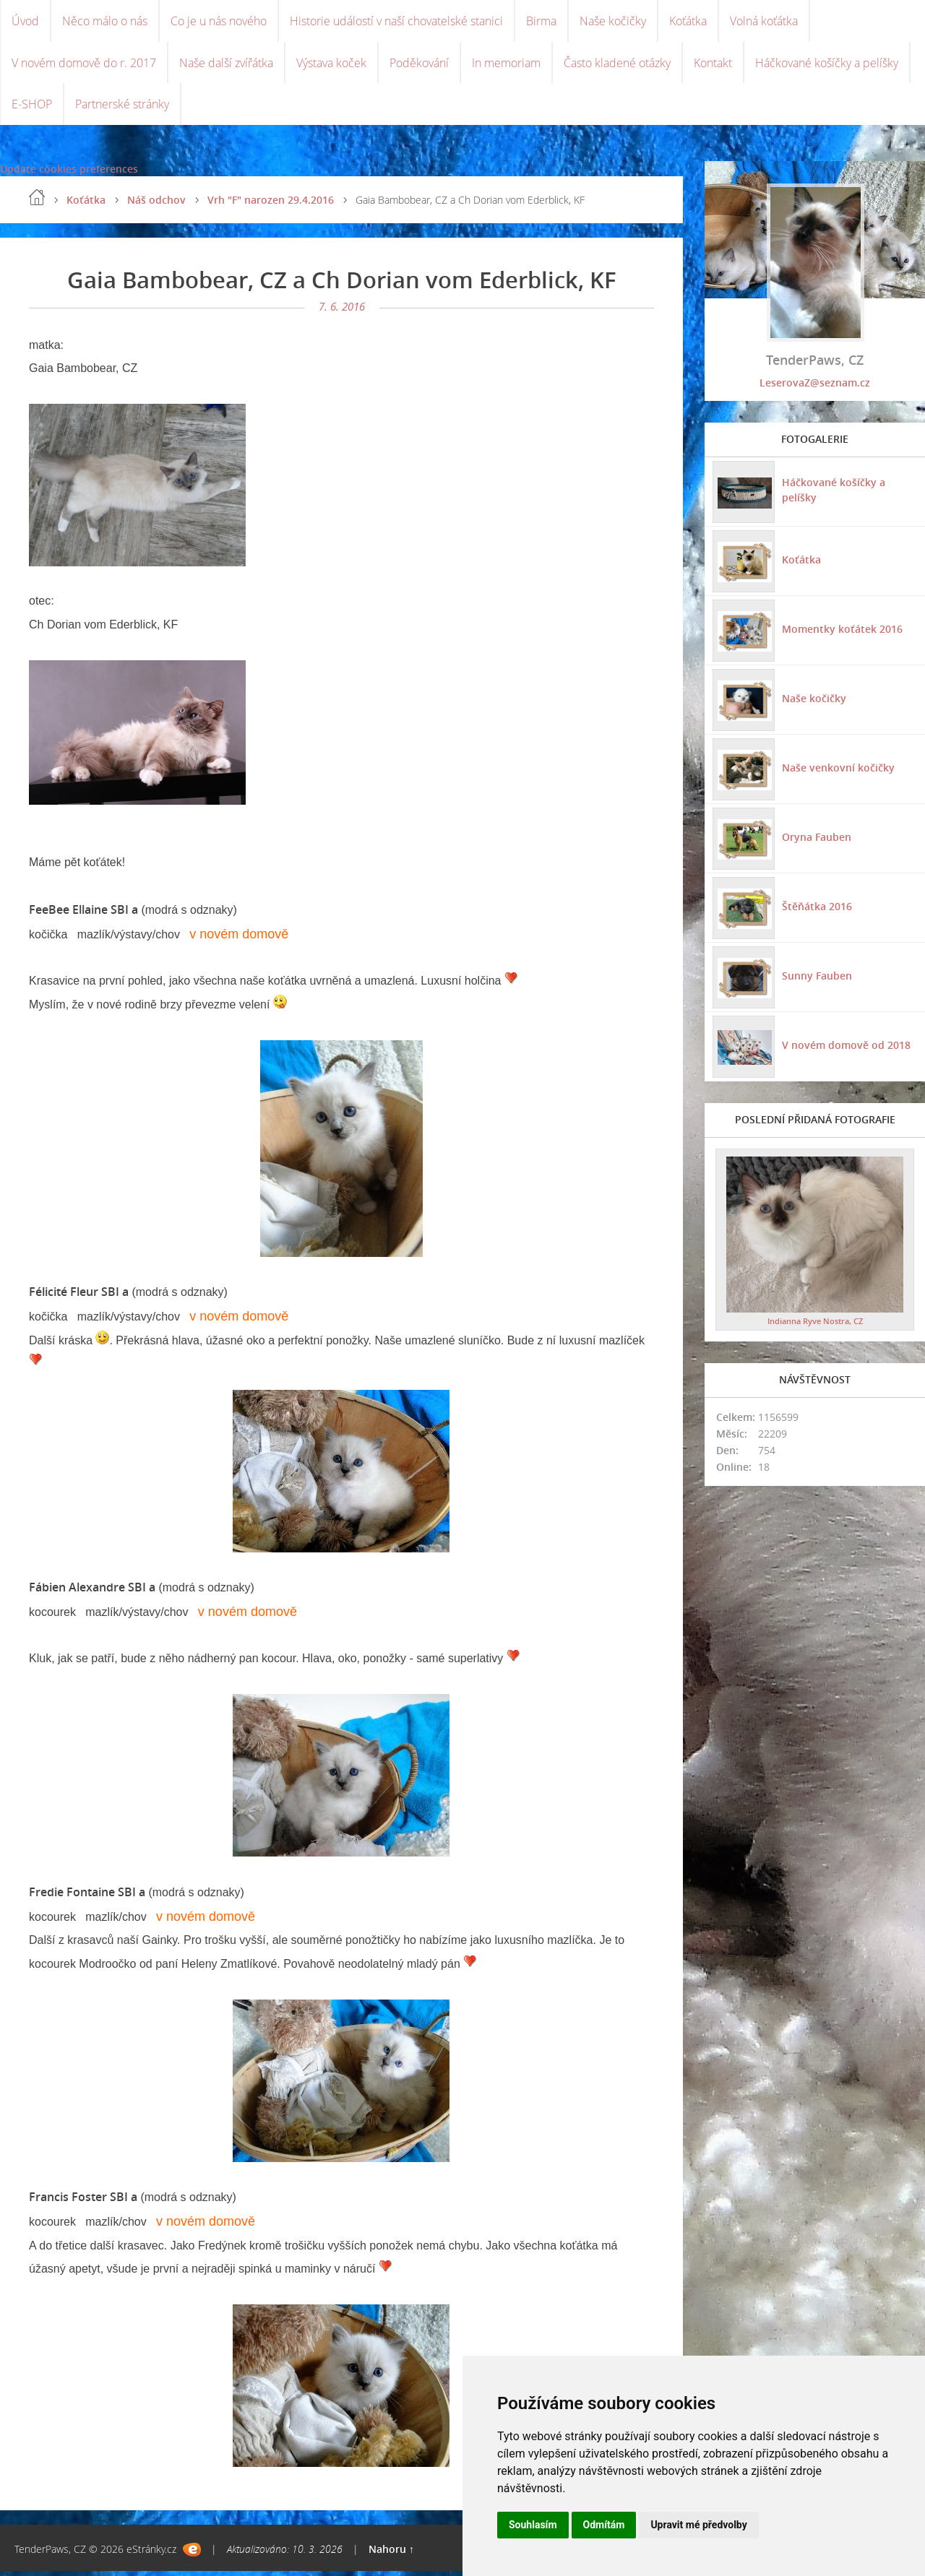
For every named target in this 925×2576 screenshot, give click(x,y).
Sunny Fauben (816, 980)
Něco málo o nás (104, 22)
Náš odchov (156, 205)
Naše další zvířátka (226, 65)
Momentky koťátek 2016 (841, 633)
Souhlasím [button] (533, 2524)
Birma (541, 22)
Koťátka (688, 22)
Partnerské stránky (122, 108)
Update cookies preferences (69, 174)
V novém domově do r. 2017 (84, 65)
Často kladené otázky (617, 65)
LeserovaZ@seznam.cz (815, 387)
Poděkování (419, 65)
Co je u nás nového (219, 22)
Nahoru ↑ (391, 2554)
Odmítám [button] (604, 2524)
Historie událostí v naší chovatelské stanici (396, 22)
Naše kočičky (613, 22)
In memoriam (506, 65)
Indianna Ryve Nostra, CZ (815, 1325)
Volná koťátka (764, 22)
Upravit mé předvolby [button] (698, 2524)
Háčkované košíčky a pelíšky (826, 65)
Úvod (25, 22)
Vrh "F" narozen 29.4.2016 (270, 205)
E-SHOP (32, 108)
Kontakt (713, 65)
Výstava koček (331, 65)
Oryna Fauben (816, 841)
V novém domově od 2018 (845, 1049)
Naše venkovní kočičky (837, 772)
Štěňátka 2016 (816, 910)
